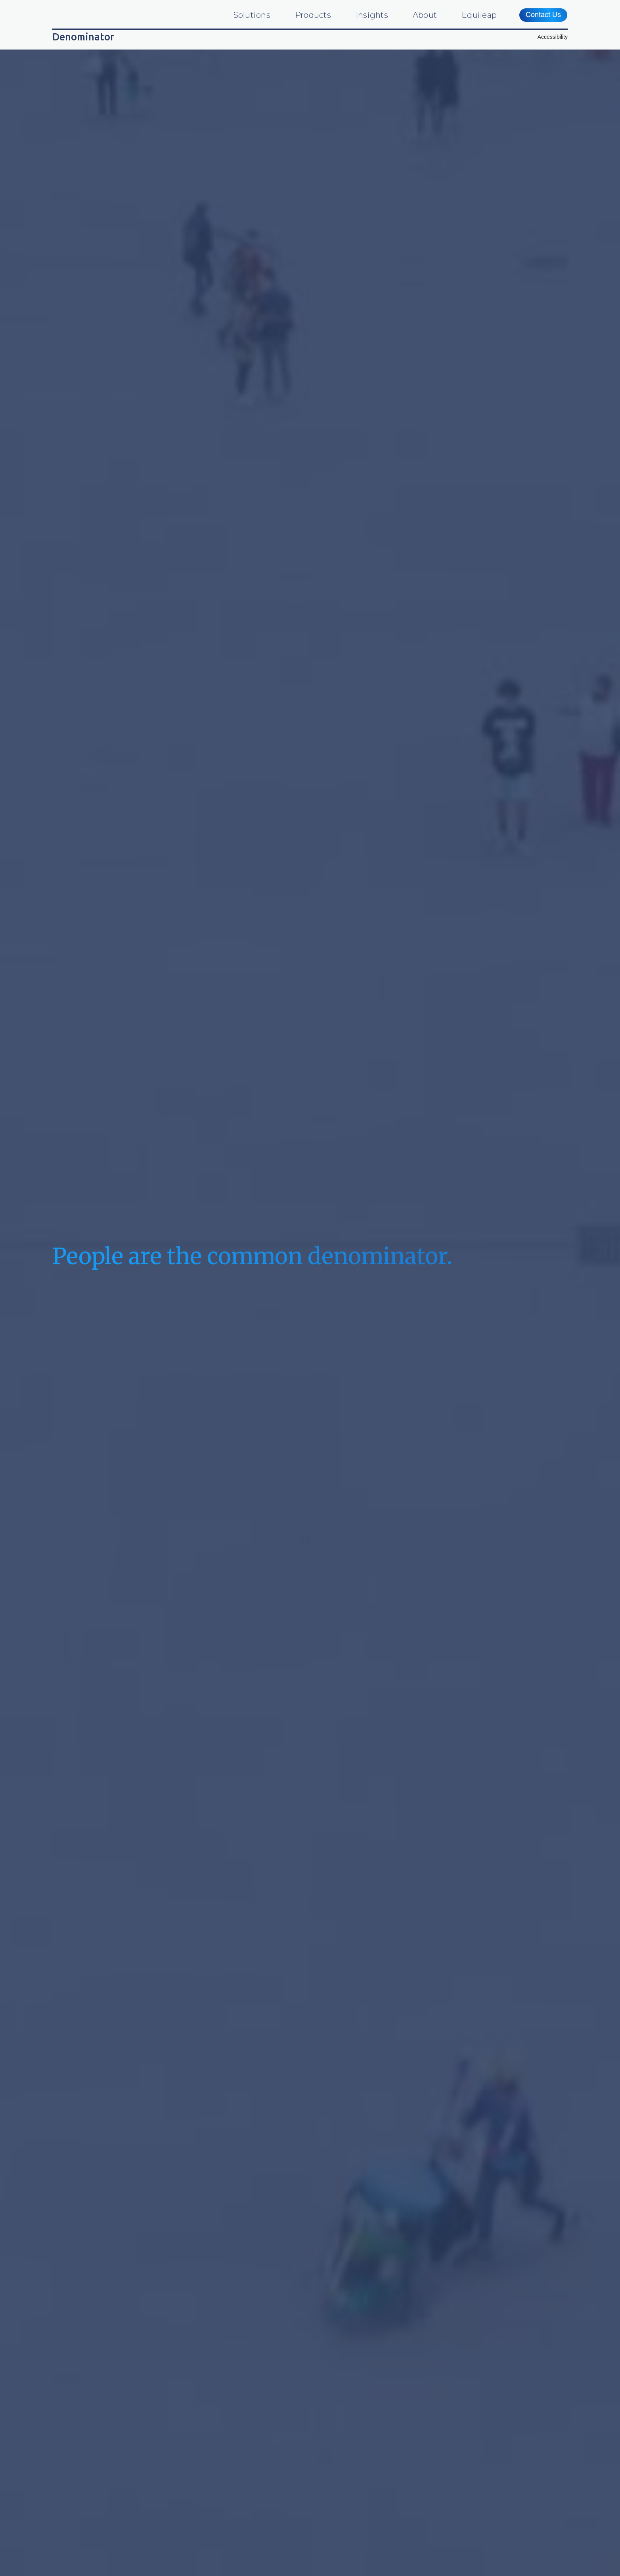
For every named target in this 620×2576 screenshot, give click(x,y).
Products (313, 15)
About (425, 15)
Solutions (251, 15)
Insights (372, 15)
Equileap (479, 15)
